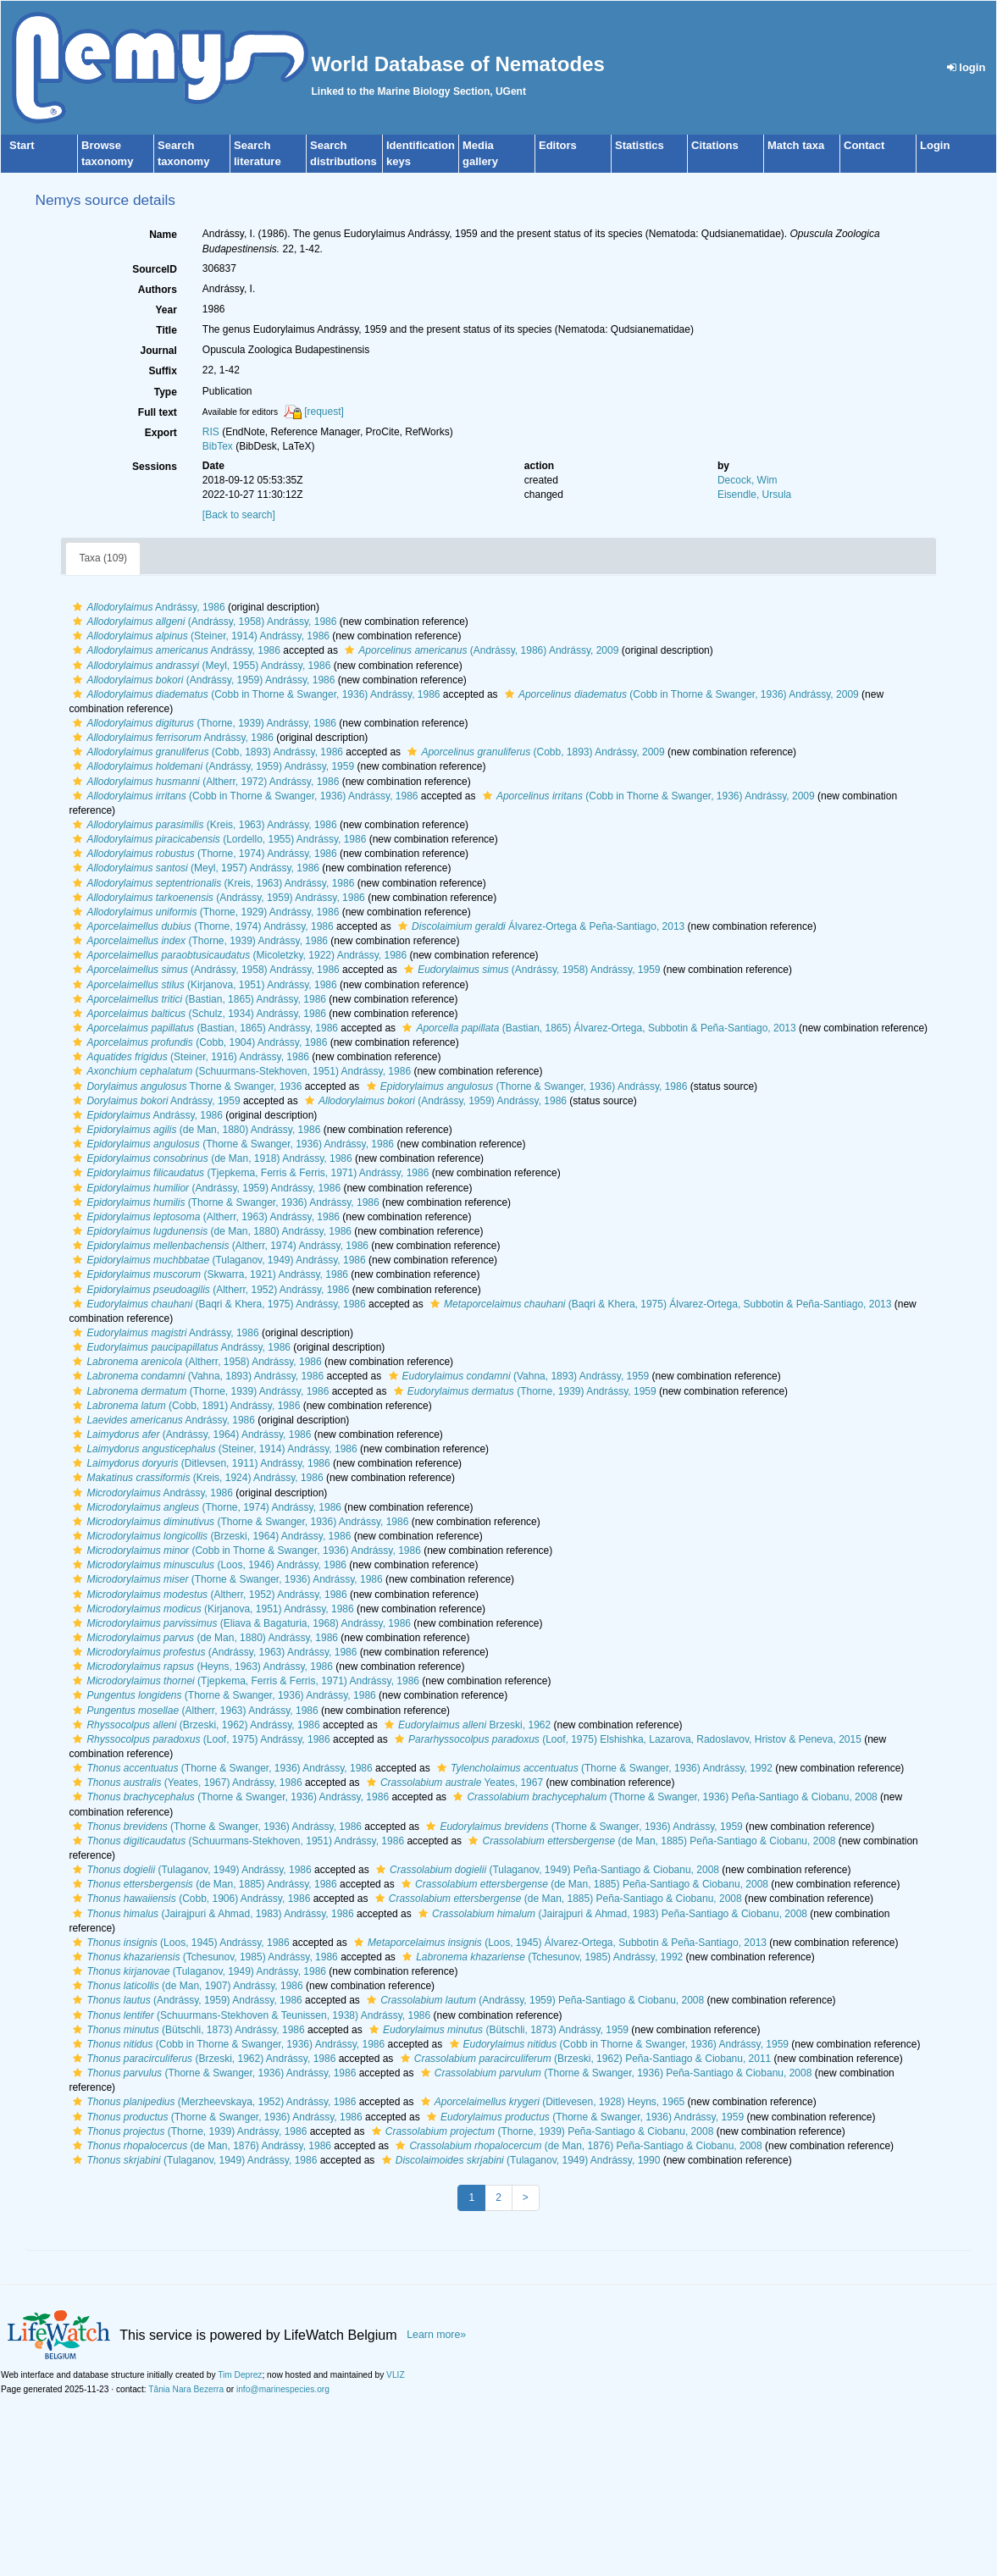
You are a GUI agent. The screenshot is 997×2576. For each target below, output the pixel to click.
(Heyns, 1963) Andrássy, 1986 (201, 1666)
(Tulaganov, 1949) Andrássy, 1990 (519, 2160)
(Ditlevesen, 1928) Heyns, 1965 (550, 2102)
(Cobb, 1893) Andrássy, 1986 (206, 752)
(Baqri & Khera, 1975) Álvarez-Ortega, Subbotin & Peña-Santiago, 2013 (658, 1304)
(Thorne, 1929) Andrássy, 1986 (204, 912)
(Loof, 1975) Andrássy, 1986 (199, 1739)
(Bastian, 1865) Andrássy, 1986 (197, 999)
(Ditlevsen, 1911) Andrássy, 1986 (199, 1463)
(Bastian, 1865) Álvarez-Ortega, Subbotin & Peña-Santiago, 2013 (596, 1028)
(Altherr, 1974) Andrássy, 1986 (218, 1246)
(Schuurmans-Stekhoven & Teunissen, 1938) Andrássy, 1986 (249, 2015)
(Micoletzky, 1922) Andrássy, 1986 (238, 955)
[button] (77, 607)
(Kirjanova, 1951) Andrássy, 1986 (202, 985)
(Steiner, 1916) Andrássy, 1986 (189, 1057)
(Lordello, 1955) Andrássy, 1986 (217, 839)
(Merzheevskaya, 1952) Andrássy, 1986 (212, 2102)
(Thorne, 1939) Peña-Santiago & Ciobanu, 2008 (541, 2131)
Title (166, 330)
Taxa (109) (103, 558)
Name (163, 234)
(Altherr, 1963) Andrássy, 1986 (204, 1217)
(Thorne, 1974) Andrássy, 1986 (202, 854)
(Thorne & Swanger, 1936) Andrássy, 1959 (582, 1826)
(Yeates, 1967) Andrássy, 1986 (185, 1782)
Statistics (639, 145)
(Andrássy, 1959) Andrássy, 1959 (211, 766)
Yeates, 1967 (453, 1782)
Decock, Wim (747, 480)
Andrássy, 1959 (154, 1101)
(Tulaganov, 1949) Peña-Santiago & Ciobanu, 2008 (545, 1870)
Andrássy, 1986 (146, 607)
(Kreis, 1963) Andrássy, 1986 (202, 825)
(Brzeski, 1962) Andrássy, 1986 (194, 1725)
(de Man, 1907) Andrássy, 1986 (185, 1986)
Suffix (162, 371)
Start (22, 145)
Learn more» (436, 2335)
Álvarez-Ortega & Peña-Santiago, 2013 (539, 926)
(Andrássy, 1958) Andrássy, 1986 (202, 621)
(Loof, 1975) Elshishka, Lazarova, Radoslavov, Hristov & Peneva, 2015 (625, 1739)
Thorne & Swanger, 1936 (185, 1086)
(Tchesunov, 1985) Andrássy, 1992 (540, 1957)
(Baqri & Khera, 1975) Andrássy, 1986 (217, 1304)
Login (935, 145)
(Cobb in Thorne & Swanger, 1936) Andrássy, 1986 (254, 694)
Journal (158, 351)
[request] (324, 411)
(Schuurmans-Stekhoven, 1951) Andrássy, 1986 (240, 1071)
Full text (157, 412)
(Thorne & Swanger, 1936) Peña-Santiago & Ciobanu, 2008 (663, 1797)
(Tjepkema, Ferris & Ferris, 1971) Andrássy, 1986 (249, 1173)
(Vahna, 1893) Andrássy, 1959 (517, 1376)
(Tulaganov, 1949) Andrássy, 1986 (217, 1260)
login (966, 67)
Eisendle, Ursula (754, 494)
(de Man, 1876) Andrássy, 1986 (200, 2146)
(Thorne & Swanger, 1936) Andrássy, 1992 (603, 1768)
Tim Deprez (240, 2375)
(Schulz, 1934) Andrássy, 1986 (197, 1014)
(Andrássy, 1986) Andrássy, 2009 (479, 650)
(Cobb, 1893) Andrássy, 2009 (533, 752)
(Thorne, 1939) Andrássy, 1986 (202, 723)
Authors (157, 290)
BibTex (217, 446)
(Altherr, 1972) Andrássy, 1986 (204, 782)
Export (161, 433)
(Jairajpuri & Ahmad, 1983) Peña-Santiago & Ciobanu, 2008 (610, 1914)
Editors (558, 145)
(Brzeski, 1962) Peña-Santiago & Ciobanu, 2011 (584, 2059)
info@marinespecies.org (283, 2389)
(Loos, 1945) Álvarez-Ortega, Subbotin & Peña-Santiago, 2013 (558, 1943)
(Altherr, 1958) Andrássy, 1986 (195, 1362)
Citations (715, 145)
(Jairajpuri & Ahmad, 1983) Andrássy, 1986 (211, 1914)
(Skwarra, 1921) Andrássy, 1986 (208, 1274)
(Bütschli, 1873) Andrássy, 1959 (497, 2030)
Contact (864, 145)
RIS (210, 432)
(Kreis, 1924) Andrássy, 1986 (196, 1478)
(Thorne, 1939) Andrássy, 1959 (523, 1391)
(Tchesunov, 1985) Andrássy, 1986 (203, 1957)
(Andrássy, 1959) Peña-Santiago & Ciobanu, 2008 (533, 2000)
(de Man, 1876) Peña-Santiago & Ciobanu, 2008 (576, 2146)
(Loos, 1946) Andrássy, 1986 (207, 1565)
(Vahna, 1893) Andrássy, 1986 (196, 1376)
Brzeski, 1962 (465, 1725)
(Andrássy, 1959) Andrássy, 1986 (202, 680)
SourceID (154, 269)
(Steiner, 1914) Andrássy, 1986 (199, 636)
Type (165, 392)
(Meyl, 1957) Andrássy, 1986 (194, 868)
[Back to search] (238, 515)
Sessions (154, 467)
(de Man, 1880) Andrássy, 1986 (194, 1130)
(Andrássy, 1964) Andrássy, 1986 (190, 1434)
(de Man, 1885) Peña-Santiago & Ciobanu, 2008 (649, 1841)
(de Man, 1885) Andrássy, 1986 (202, 1884)
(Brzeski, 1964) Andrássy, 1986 (210, 1536)
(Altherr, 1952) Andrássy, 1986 (209, 1290)
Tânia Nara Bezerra (186, 2389)
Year (165, 310)
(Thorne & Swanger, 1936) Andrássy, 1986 (525, 1086)
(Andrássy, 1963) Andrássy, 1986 (213, 1652)
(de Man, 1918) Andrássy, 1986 (210, 1158)
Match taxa (795, 145)
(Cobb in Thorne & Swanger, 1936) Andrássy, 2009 (680, 694)
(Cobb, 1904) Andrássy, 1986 (198, 1042)
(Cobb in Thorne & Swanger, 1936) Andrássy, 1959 (617, 2044)
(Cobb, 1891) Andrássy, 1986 (184, 1406)
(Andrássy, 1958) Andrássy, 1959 (530, 970)
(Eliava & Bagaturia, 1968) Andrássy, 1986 (240, 1623)
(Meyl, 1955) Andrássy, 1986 (199, 666)
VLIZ (395, 2375)
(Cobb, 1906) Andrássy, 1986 (189, 1898)
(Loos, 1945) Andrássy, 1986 (179, 1943)
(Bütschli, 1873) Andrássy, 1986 (186, 2030)
